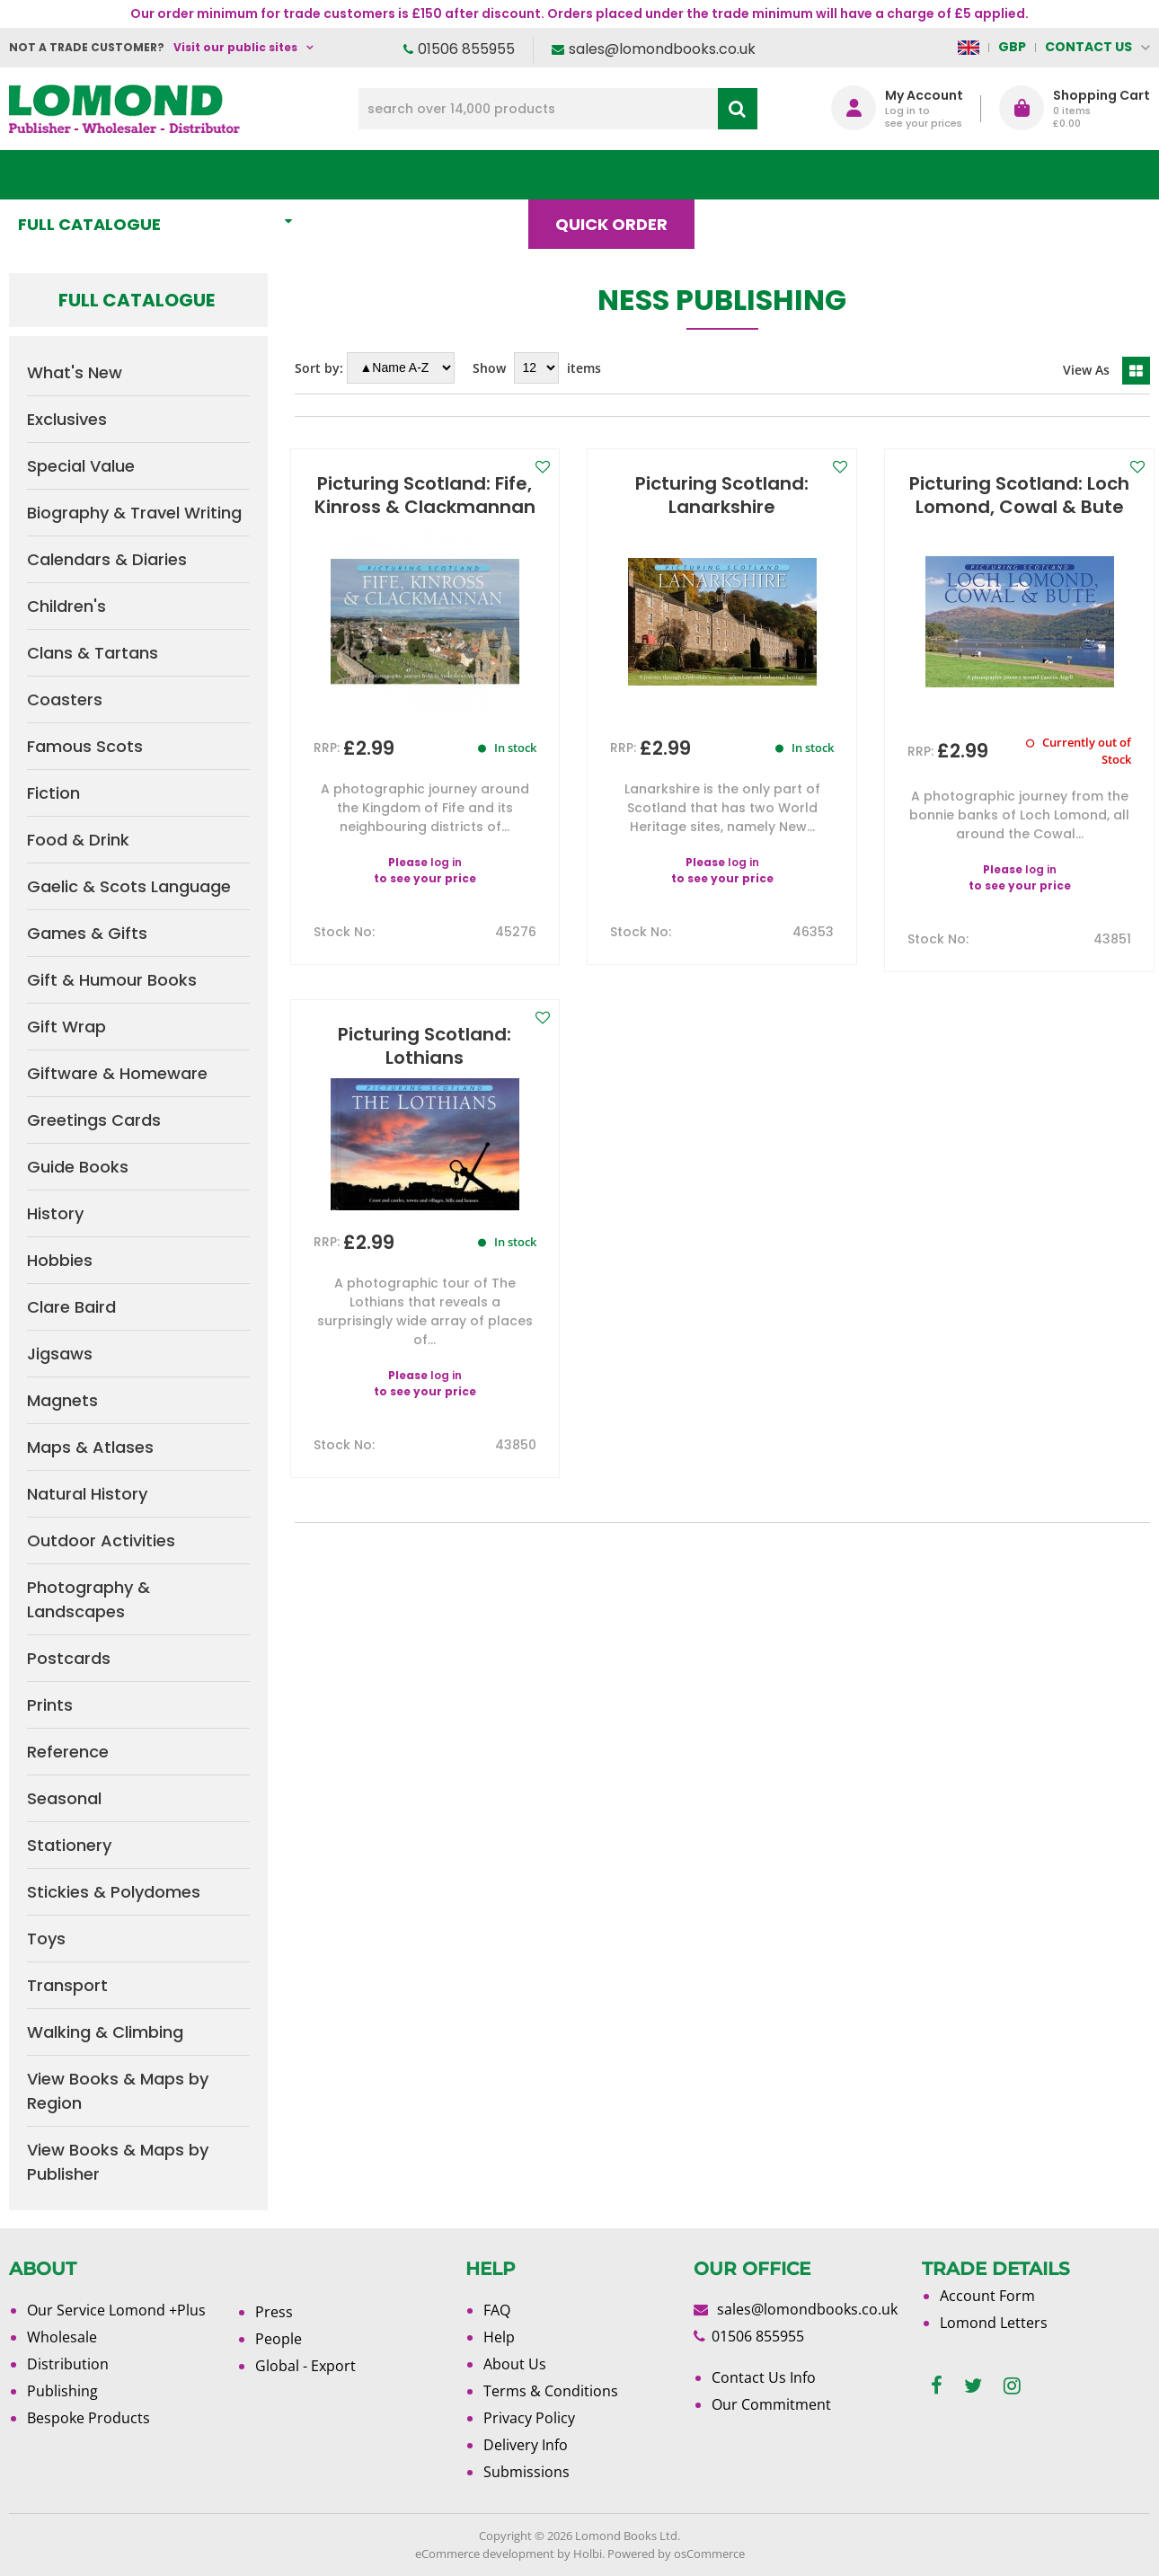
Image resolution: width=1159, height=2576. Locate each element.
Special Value (81, 466)
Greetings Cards (94, 1120)
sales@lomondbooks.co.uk (662, 49)
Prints (50, 1705)
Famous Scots (85, 746)
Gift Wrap (66, 1026)
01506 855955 (466, 49)
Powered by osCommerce (676, 2553)
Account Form (987, 2296)
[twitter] (973, 2385)
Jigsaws (60, 1353)
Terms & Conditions (550, 2391)
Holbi (587, 2553)
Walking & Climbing (105, 2032)
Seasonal (64, 1798)
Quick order (619, 175)
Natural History (87, 1494)
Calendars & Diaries (107, 559)
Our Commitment (771, 2404)
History (55, 1213)
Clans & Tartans (92, 653)
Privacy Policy (529, 2418)
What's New (399, 175)
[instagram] (1012, 2385)
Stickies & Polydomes (113, 1892)
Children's (66, 606)
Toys (46, 1938)
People (278, 2339)
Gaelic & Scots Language (129, 886)
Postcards (69, 1658)
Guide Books (77, 1166)
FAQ (496, 2310)
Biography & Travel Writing (134, 512)
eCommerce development (484, 2553)
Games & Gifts (87, 933)
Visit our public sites (235, 47)
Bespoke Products (88, 2418)
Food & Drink (78, 839)
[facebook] (936, 2385)
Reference (68, 1751)
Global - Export (305, 2366)
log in (446, 862)
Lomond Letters (994, 2323)
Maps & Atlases (90, 1447)
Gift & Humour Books (112, 980)
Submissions (526, 2472)
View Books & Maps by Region (117, 2090)
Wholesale (62, 2337)
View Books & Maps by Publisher (117, 2161)
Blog (752, 175)
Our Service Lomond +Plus (116, 2310)
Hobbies (60, 1260)
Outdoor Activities (101, 1540)
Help (499, 2337)
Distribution (68, 2364)
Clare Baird (71, 1307)
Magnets (62, 1400)
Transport (67, 1985)
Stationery (69, 1845)
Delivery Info (525, 2445)
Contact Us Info (764, 2377)
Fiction (53, 793)
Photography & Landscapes (88, 1599)
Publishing (62, 2391)
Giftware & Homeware (117, 1073)
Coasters (64, 699)
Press (274, 2312)
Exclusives (67, 419)
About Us (871, 175)
